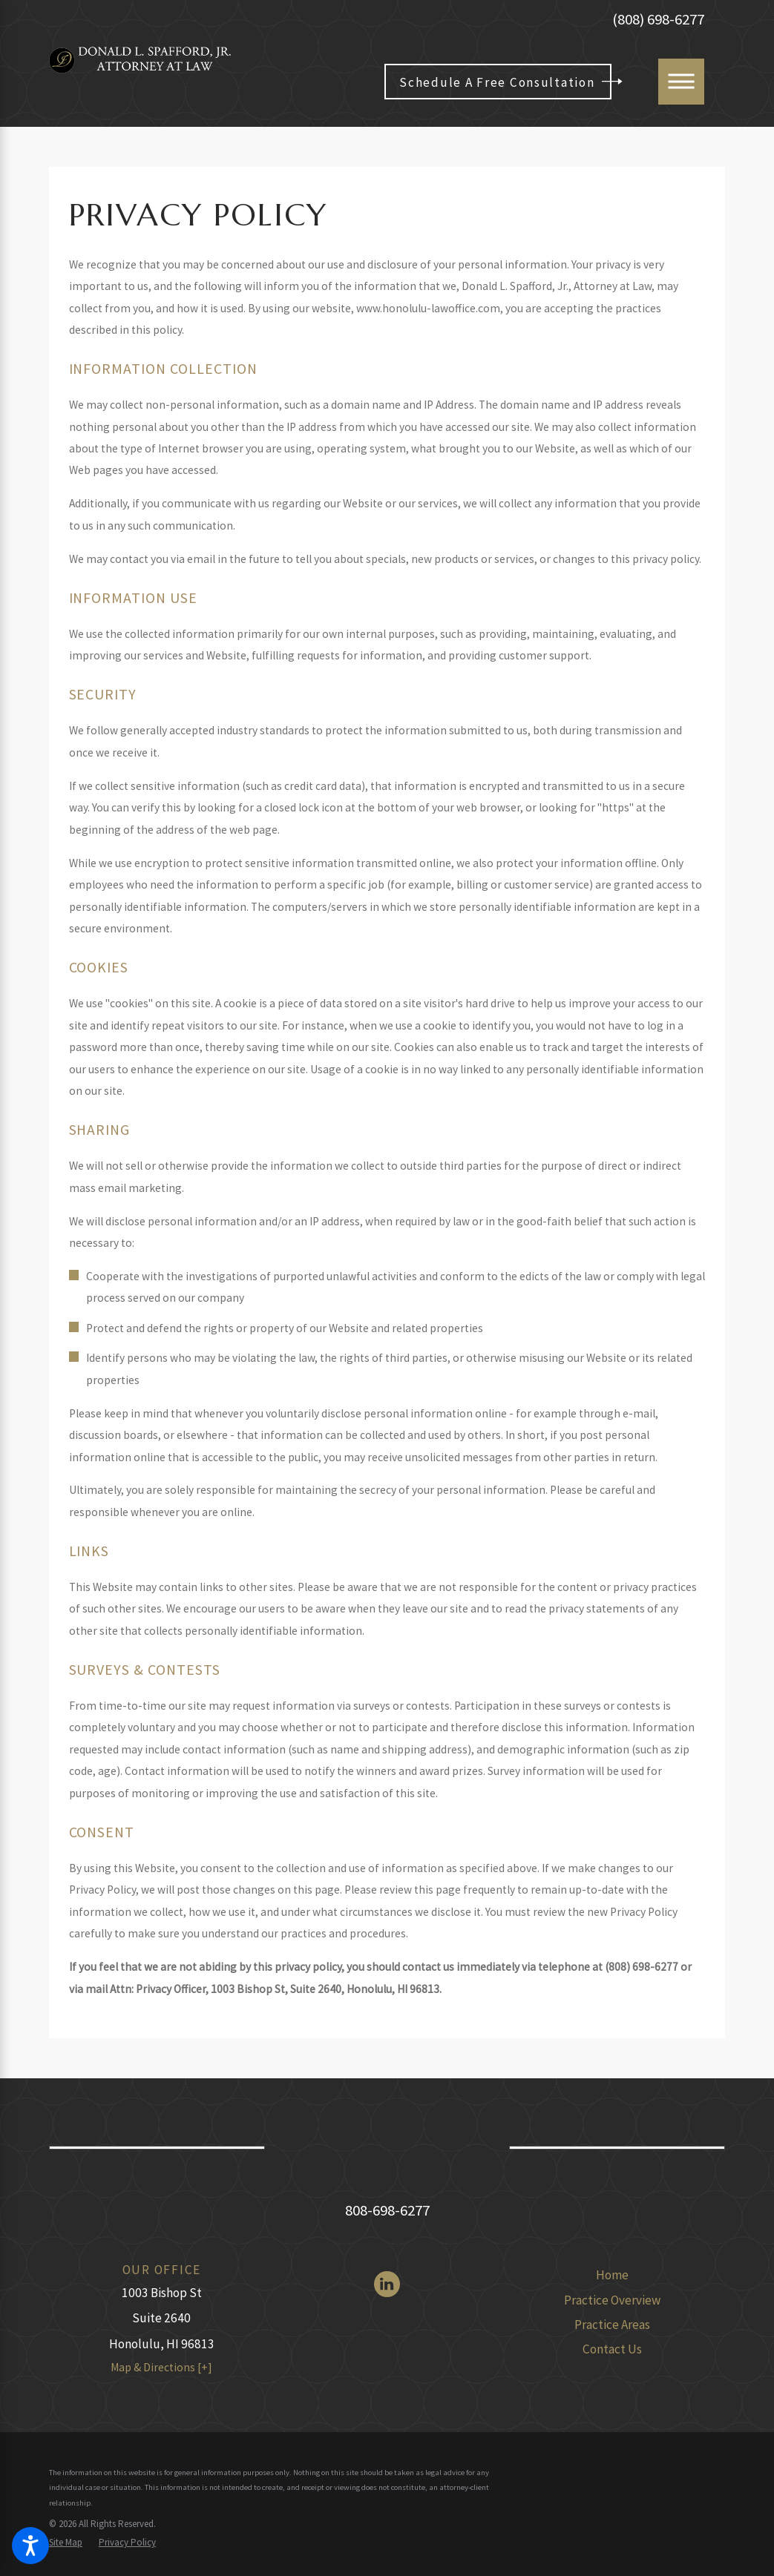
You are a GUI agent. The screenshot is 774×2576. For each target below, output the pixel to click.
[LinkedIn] (387, 2284)
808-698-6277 (387, 2210)
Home (612, 2275)
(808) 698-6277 (658, 19)
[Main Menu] (681, 82)
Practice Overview (612, 2300)
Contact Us (612, 2349)
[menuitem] (612, 2275)
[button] (30, 2545)
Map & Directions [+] (161, 2367)
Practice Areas (612, 2324)
